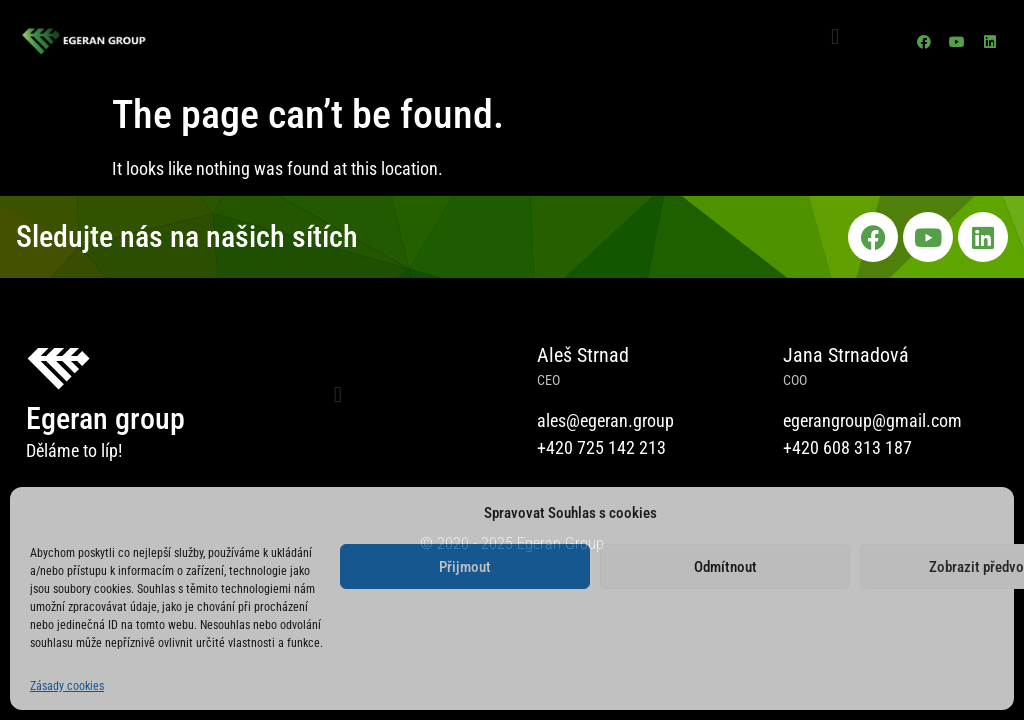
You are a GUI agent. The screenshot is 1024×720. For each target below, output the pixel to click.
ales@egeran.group (605, 420)
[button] (834, 36)
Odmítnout (725, 567)
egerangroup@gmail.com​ (872, 420)
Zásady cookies (67, 686)
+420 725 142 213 (601, 447)
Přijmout (465, 567)
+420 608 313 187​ (847, 447)
